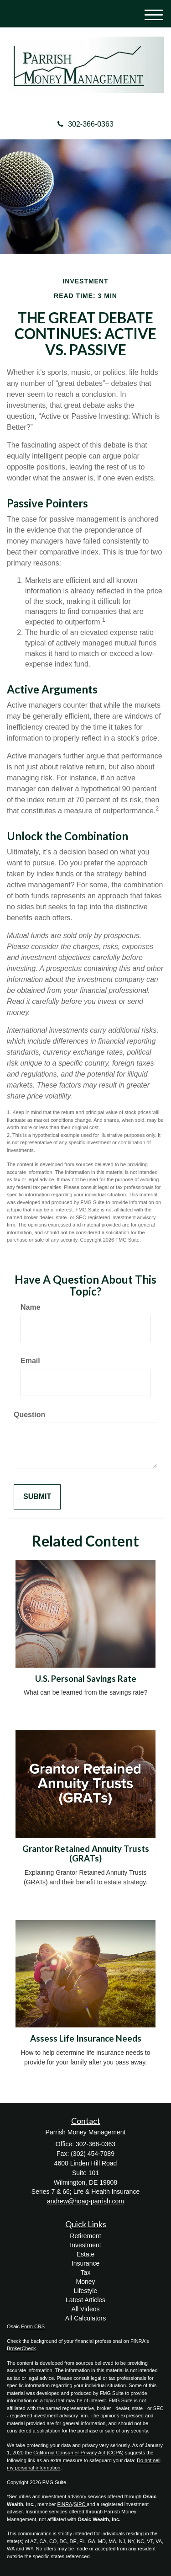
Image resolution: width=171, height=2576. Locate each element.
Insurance (85, 2263)
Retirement (85, 2236)
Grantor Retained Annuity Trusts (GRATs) (85, 1853)
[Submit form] (37, 1496)
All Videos (85, 2309)
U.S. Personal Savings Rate (85, 1679)
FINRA (64, 2504)
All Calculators (85, 2318)
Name (31, 1307)
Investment (85, 2245)
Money (85, 2281)
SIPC (80, 2504)
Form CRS (33, 2326)
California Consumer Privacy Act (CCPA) (78, 2452)
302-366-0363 (85, 124)
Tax (86, 2272)
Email (30, 1361)
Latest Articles (85, 2300)
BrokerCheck (21, 2348)
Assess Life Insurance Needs (85, 2038)
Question (29, 1415)
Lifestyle (85, 2290)
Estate (86, 2254)
